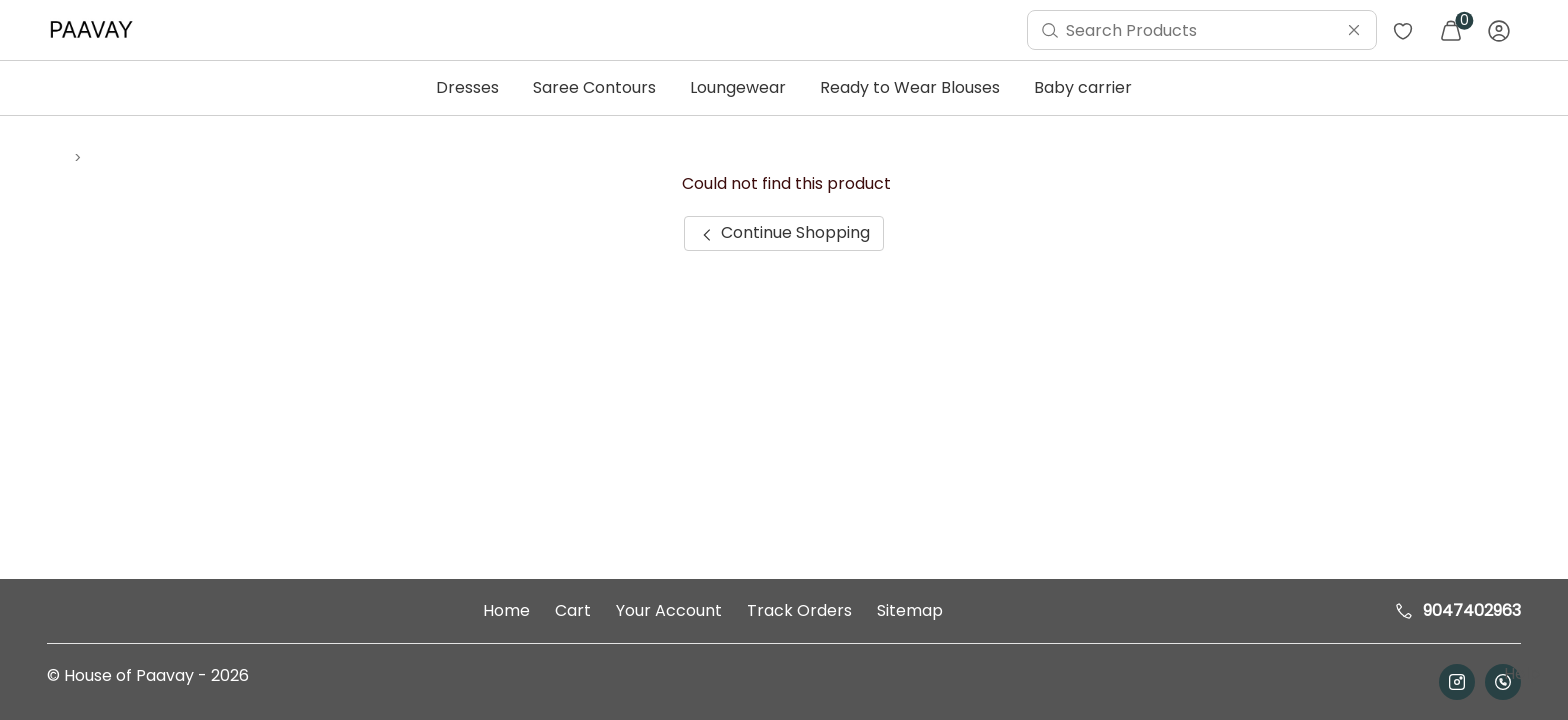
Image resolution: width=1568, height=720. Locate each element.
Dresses (467, 87)
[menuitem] (96, 30)
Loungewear (738, 87)
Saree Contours (594, 87)
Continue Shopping (783, 232)
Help (1520, 673)
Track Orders (799, 610)
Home (506, 610)
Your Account (669, 610)
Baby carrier (1083, 87)
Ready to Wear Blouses (910, 87)
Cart (573, 610)
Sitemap (910, 610)
